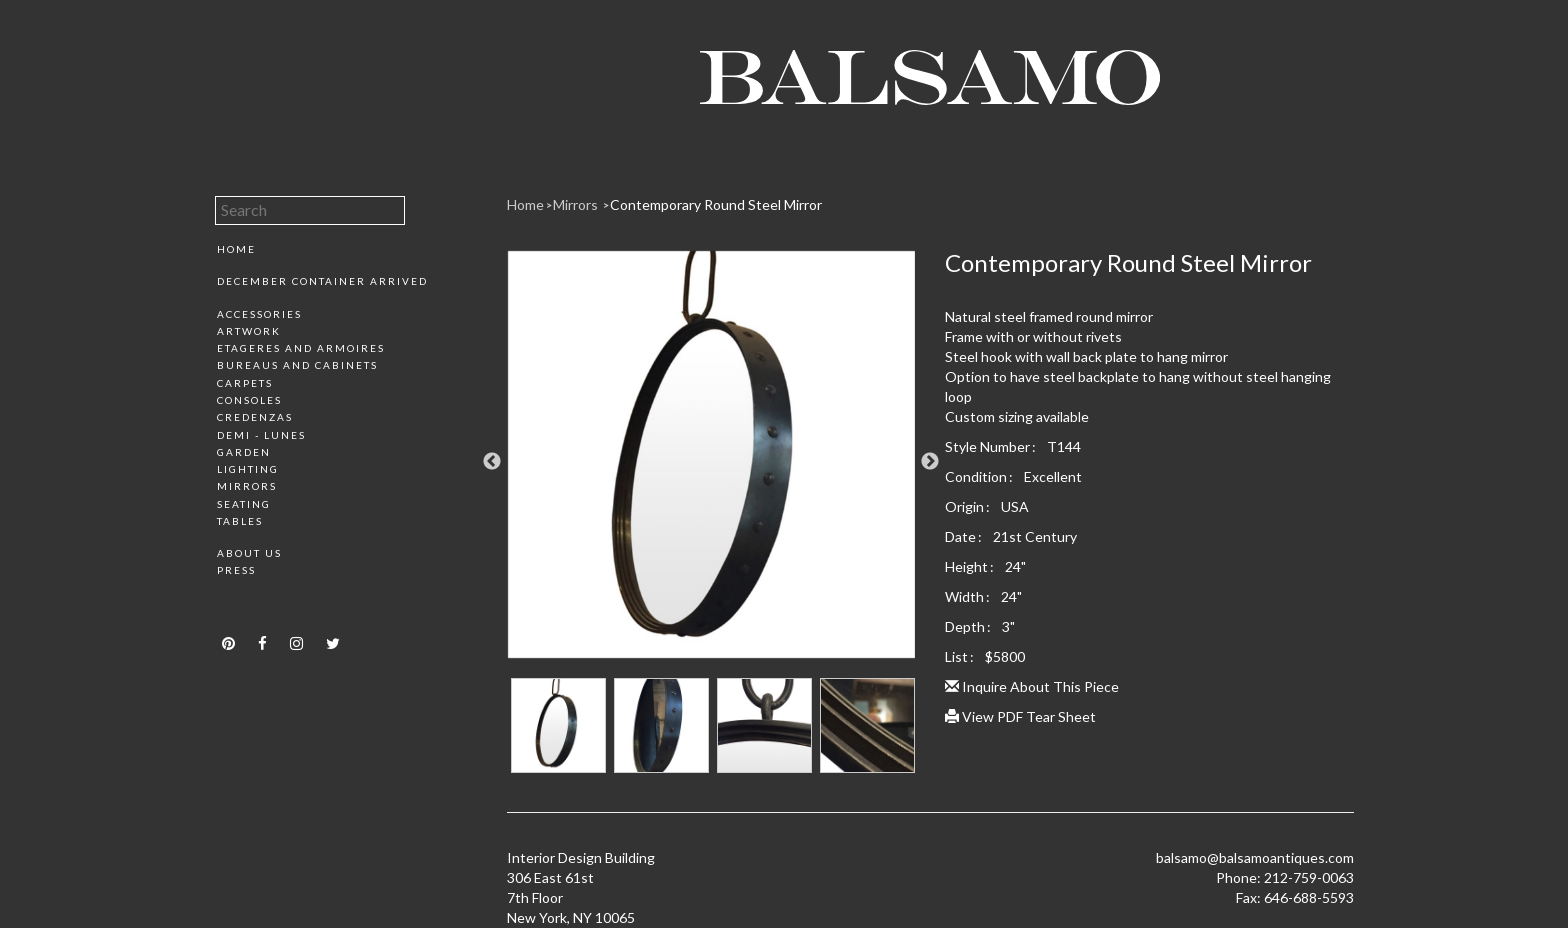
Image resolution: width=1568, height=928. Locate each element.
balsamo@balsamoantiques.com (1255, 857)
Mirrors (247, 486)
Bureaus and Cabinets (297, 365)
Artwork (249, 331)
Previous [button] (492, 462)
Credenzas (255, 417)
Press (236, 570)
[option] (711, 462)
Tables (240, 521)
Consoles (249, 400)
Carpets (245, 383)
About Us (249, 553)
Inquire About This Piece (1032, 686)
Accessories (259, 314)
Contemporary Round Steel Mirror (716, 204)
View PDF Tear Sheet (1020, 716)
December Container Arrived (322, 281)
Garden (244, 452)
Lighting (248, 469)
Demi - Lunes (261, 435)
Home (236, 249)
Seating (244, 504)
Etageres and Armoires (301, 348)
